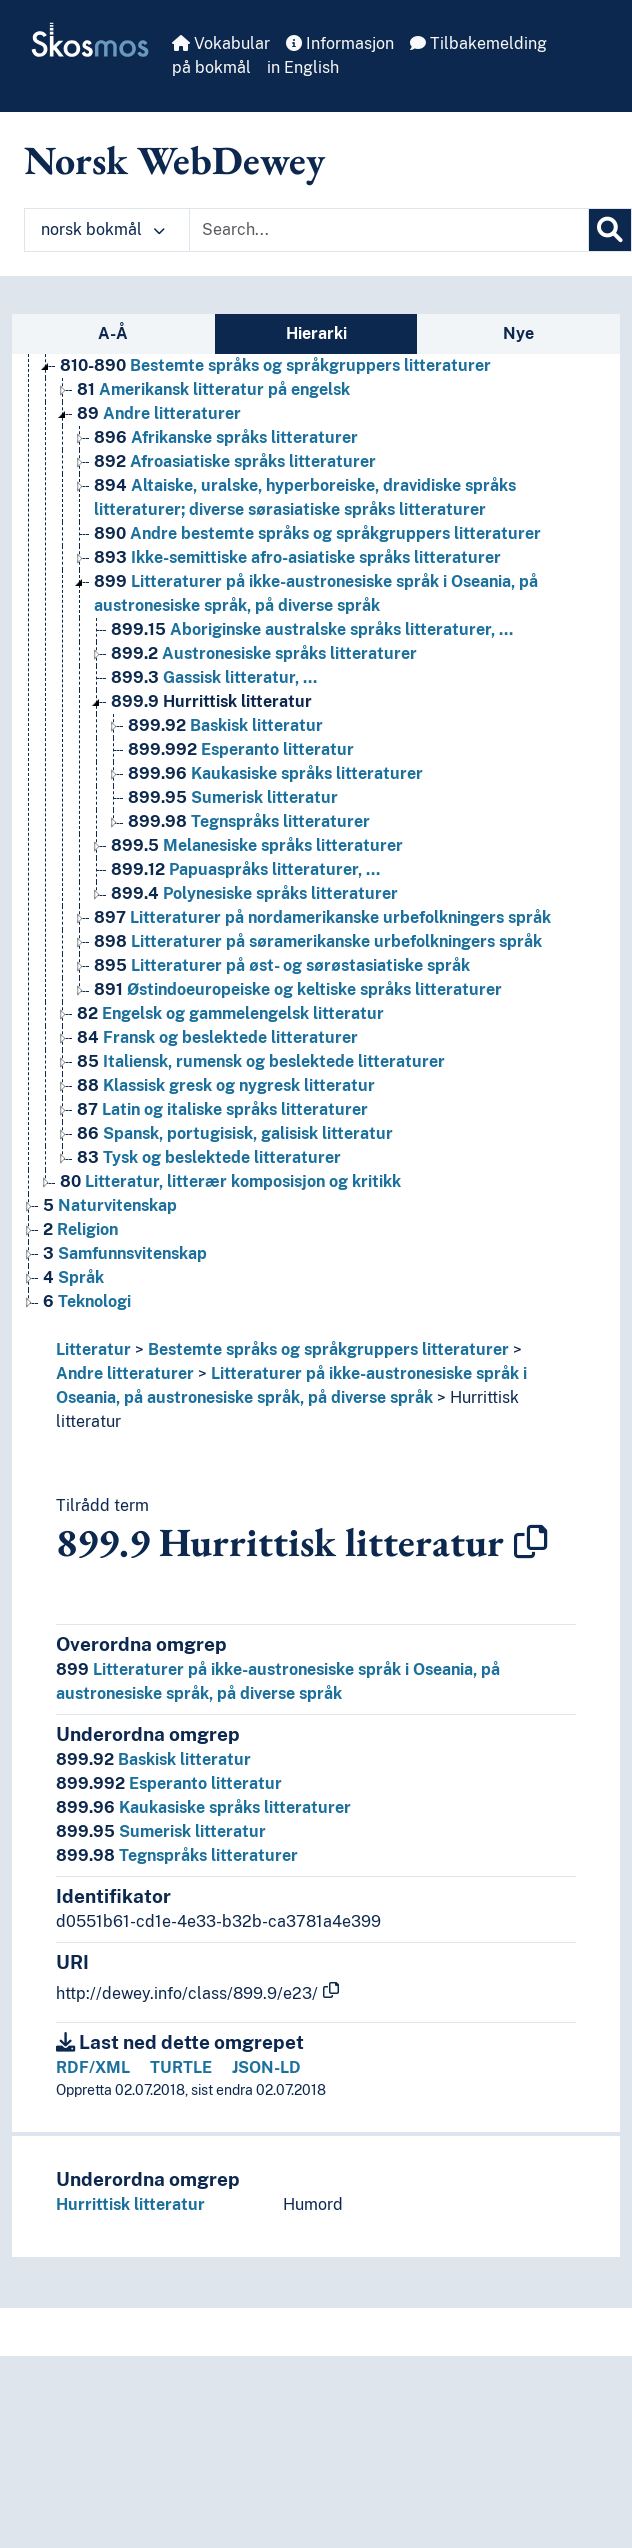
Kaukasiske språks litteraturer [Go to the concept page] (275, 773)
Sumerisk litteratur (161, 1831)
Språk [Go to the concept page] (73, 1277)
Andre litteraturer (125, 1373)
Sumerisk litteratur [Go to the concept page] (233, 797)
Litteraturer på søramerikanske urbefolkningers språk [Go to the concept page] (318, 941)
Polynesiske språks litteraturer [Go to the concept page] (254, 893)
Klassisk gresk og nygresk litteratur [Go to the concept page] (226, 1085)
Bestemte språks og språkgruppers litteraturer (328, 1349)
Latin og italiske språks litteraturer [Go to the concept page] (222, 1109)
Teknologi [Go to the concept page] (87, 1301)
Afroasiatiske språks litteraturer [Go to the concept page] (235, 461)
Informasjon (340, 43)
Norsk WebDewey (174, 160)
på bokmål (211, 67)
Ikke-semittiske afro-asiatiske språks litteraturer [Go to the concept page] (297, 557)
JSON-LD (266, 2067)
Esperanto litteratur (169, 1783)
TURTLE (181, 2067)
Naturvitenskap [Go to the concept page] (110, 1205)
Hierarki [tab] (316, 333)
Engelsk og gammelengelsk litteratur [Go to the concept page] (230, 1013)
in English (303, 67)
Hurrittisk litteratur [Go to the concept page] (211, 701)
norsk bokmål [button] (103, 229)
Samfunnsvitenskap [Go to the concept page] (125, 1253)
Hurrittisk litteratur (130, 2204)
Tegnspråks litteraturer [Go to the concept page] (249, 821)
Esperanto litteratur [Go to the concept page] (241, 749)
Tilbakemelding (478, 43)
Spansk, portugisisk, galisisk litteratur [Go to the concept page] (235, 1133)
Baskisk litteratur (153, 1759)
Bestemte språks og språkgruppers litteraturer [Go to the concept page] (275, 365)
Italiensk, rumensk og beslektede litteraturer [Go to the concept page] (261, 1061)
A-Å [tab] (113, 333)
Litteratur (93, 1349)
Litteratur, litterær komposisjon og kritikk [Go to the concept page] (230, 1181)
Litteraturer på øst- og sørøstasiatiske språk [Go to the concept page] (282, 965)
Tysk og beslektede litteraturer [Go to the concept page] (209, 1157)
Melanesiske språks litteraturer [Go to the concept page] (257, 845)
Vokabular (221, 43)
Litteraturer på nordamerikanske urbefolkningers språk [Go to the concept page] (322, 917)
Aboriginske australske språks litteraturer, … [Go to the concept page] (312, 629)
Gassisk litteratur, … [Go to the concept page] (214, 677)
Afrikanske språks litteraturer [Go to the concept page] (226, 437)
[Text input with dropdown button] (389, 230)
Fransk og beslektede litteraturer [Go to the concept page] (217, 1037)
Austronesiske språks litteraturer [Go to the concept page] (264, 653)
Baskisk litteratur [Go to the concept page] (225, 725)
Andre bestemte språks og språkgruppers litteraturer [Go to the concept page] (317, 533)
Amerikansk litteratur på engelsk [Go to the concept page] (213, 389)
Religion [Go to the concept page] (80, 1229)
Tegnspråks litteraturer (177, 1855)
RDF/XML (93, 2067)
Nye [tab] (518, 333)
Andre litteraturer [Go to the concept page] (159, 413)
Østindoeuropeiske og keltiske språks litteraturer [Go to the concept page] (298, 989)
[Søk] (610, 230)
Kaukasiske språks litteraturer (203, 1807)
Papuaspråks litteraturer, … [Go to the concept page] (245, 869)
